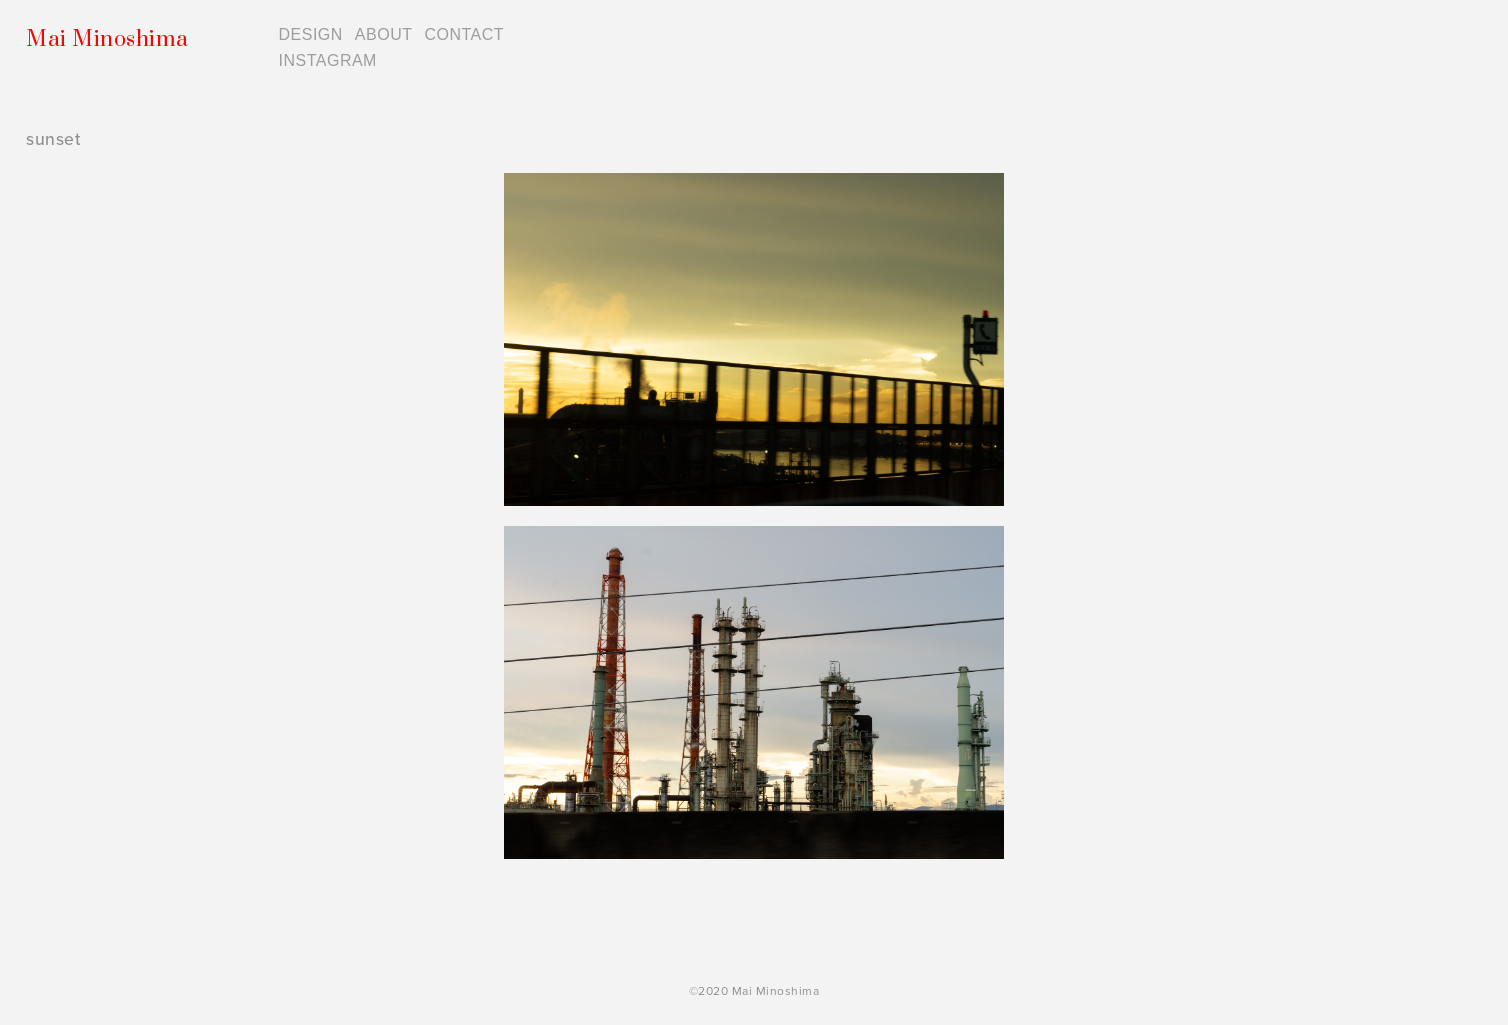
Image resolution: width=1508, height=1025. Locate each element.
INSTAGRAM (328, 60)
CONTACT (464, 34)
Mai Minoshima (107, 39)
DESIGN (311, 34)
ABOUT (384, 34)
